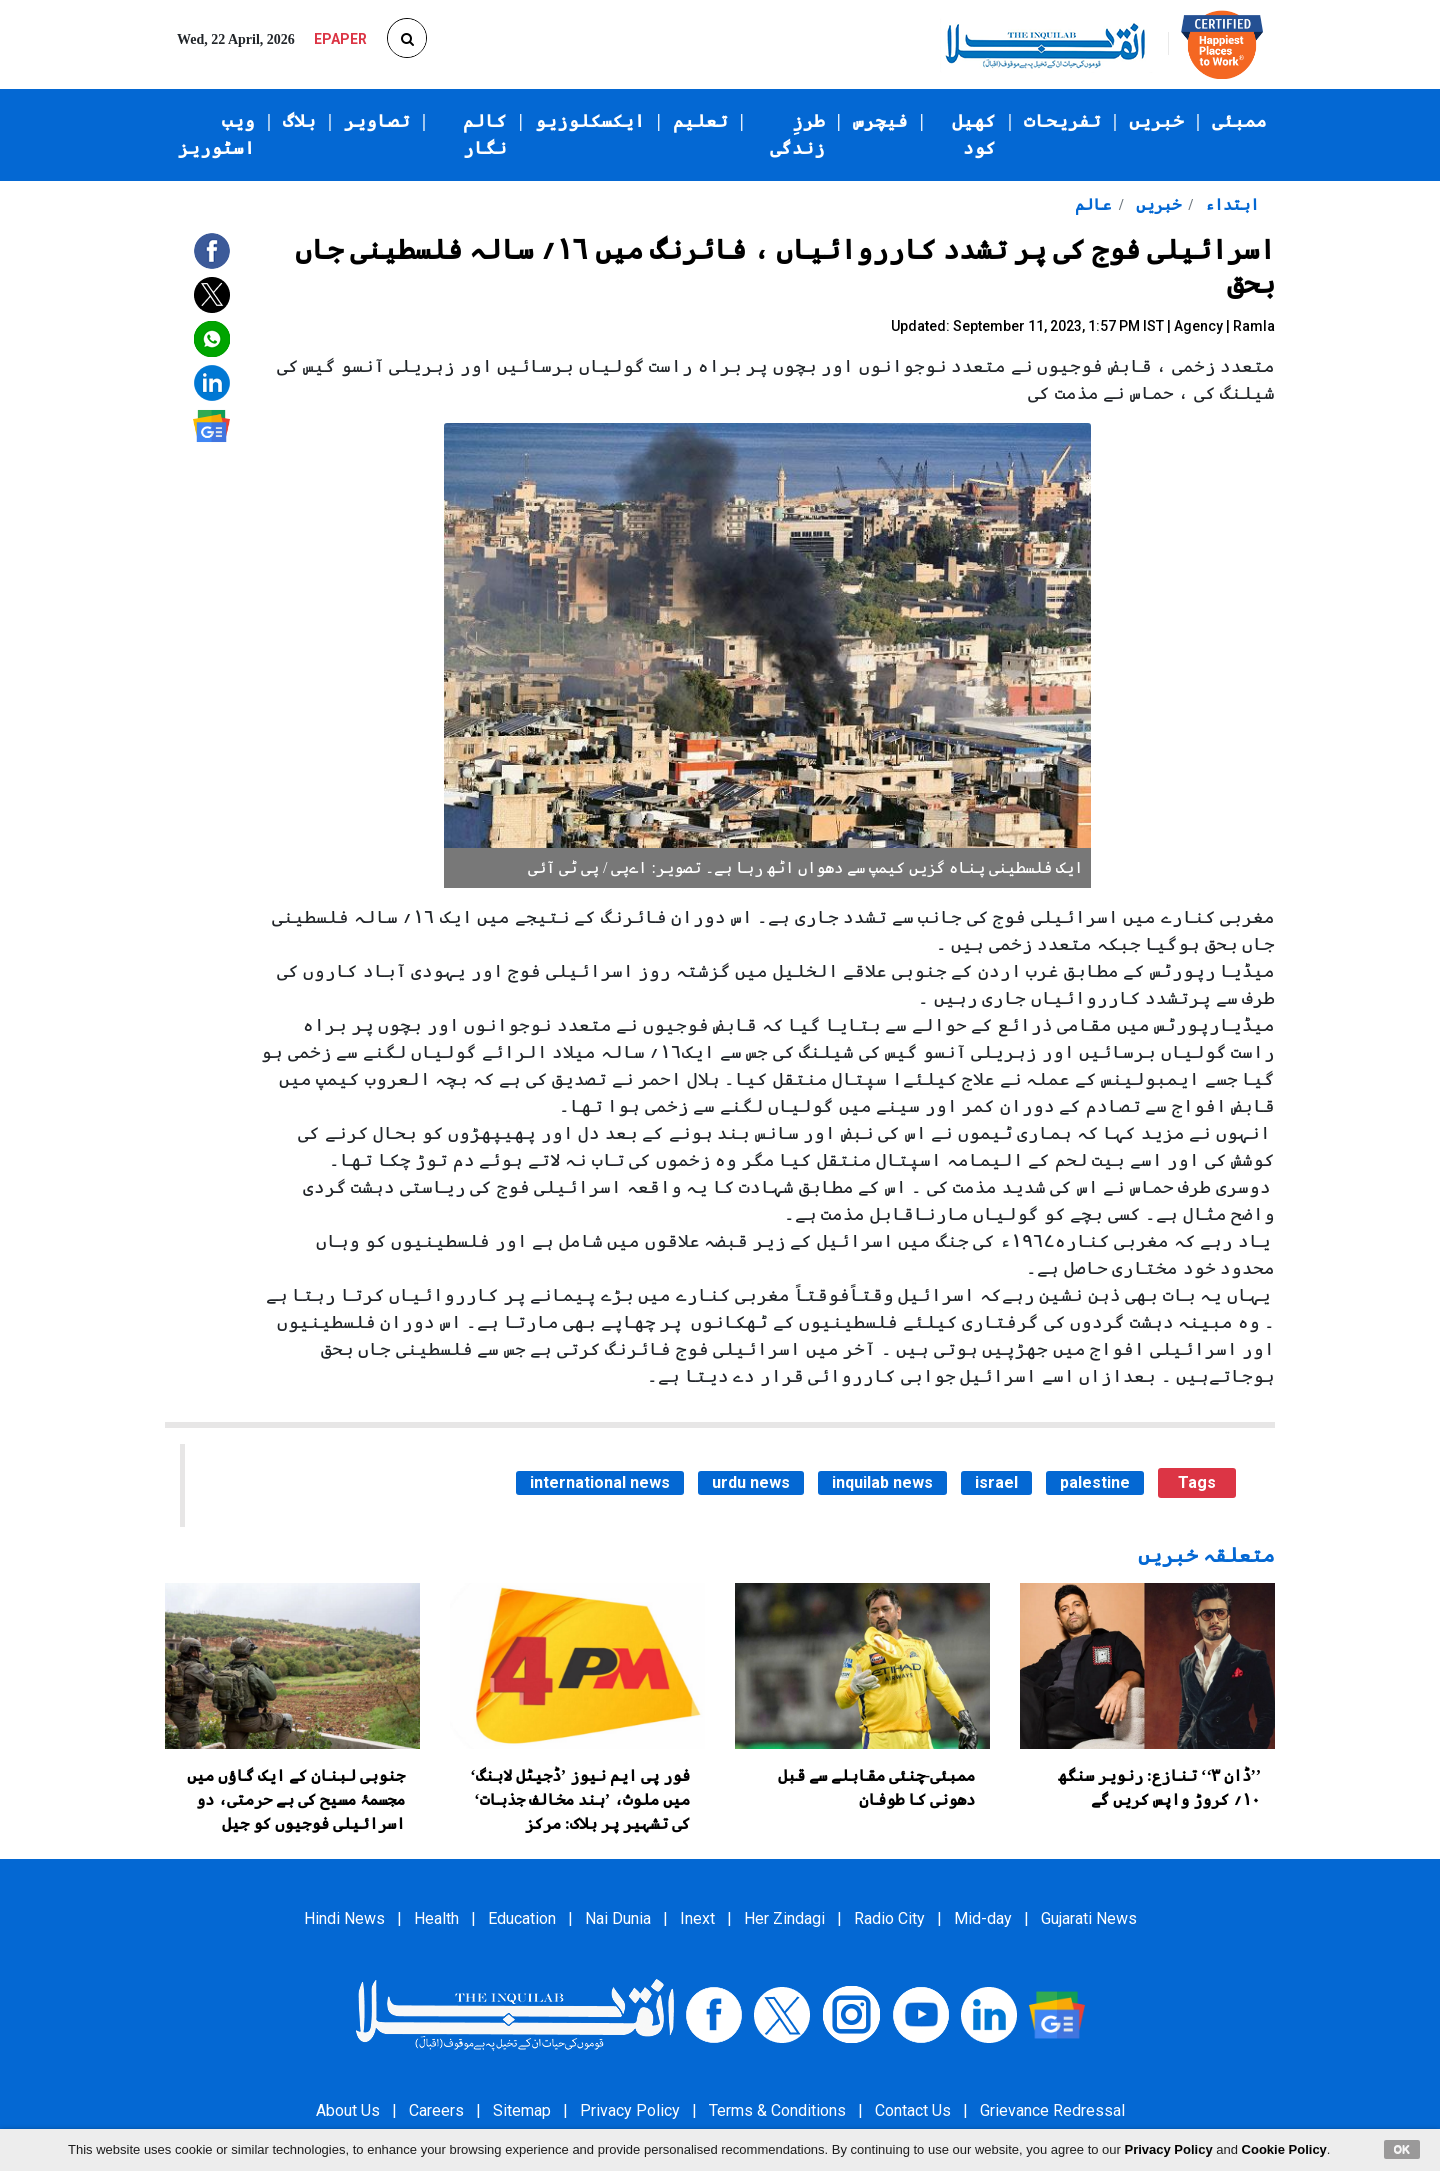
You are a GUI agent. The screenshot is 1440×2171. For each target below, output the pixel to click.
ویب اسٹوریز (216, 134)
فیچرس (880, 121)
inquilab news (882, 1482)
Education (522, 1918)
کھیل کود (974, 134)
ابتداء (1230, 204)
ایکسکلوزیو (590, 121)
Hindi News (344, 1918)
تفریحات (1062, 121)
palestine (1095, 1482)
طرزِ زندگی (797, 134)
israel (996, 1482)
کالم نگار (485, 134)
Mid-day (983, 1918)
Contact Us (913, 2110)
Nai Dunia (618, 1918)
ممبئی (1239, 121)
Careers (436, 2110)
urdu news (751, 1482)
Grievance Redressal (1052, 2110)
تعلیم (700, 121)
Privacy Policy (630, 2110)
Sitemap (522, 2110)
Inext (697, 1918)
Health (436, 1918)
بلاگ (299, 121)
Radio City (889, 1918)
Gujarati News (1089, 1918)
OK (1402, 2149)
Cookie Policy (1284, 2149)
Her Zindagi (784, 1918)
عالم (1093, 204)
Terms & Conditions (777, 2110)
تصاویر (377, 121)
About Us (348, 2110)
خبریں (1156, 121)
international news (600, 1482)
